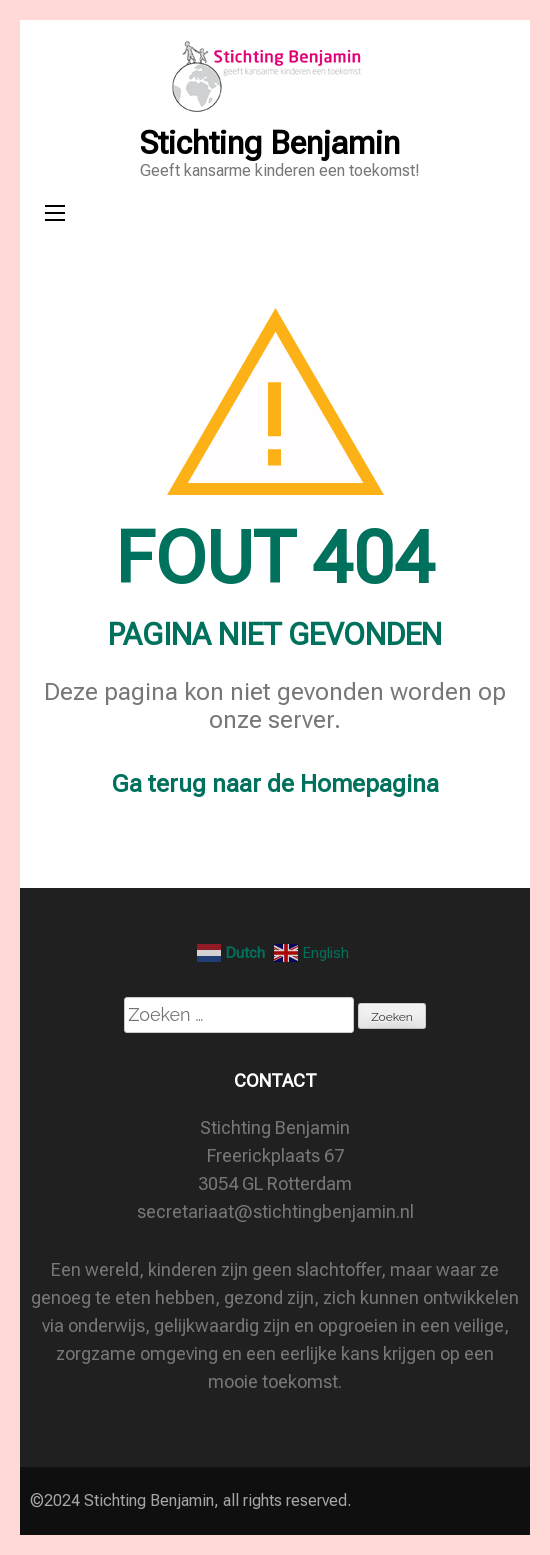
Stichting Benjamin (270, 143)
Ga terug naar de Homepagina (275, 784)
